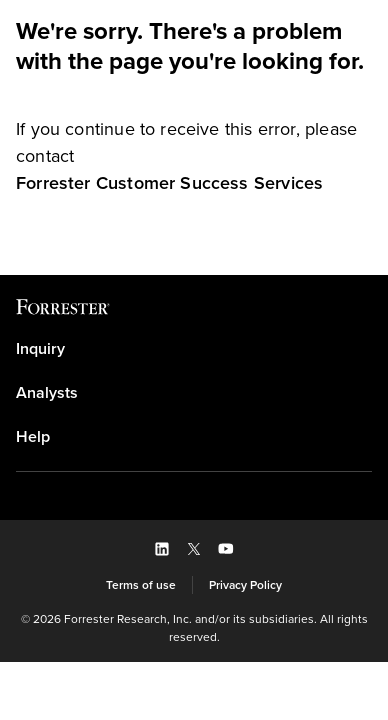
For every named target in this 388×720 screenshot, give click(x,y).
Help (33, 437)
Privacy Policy (245, 585)
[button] (162, 549)
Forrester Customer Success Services (169, 183)
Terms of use (141, 585)
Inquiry (40, 349)
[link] (169, 183)
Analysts (47, 393)
